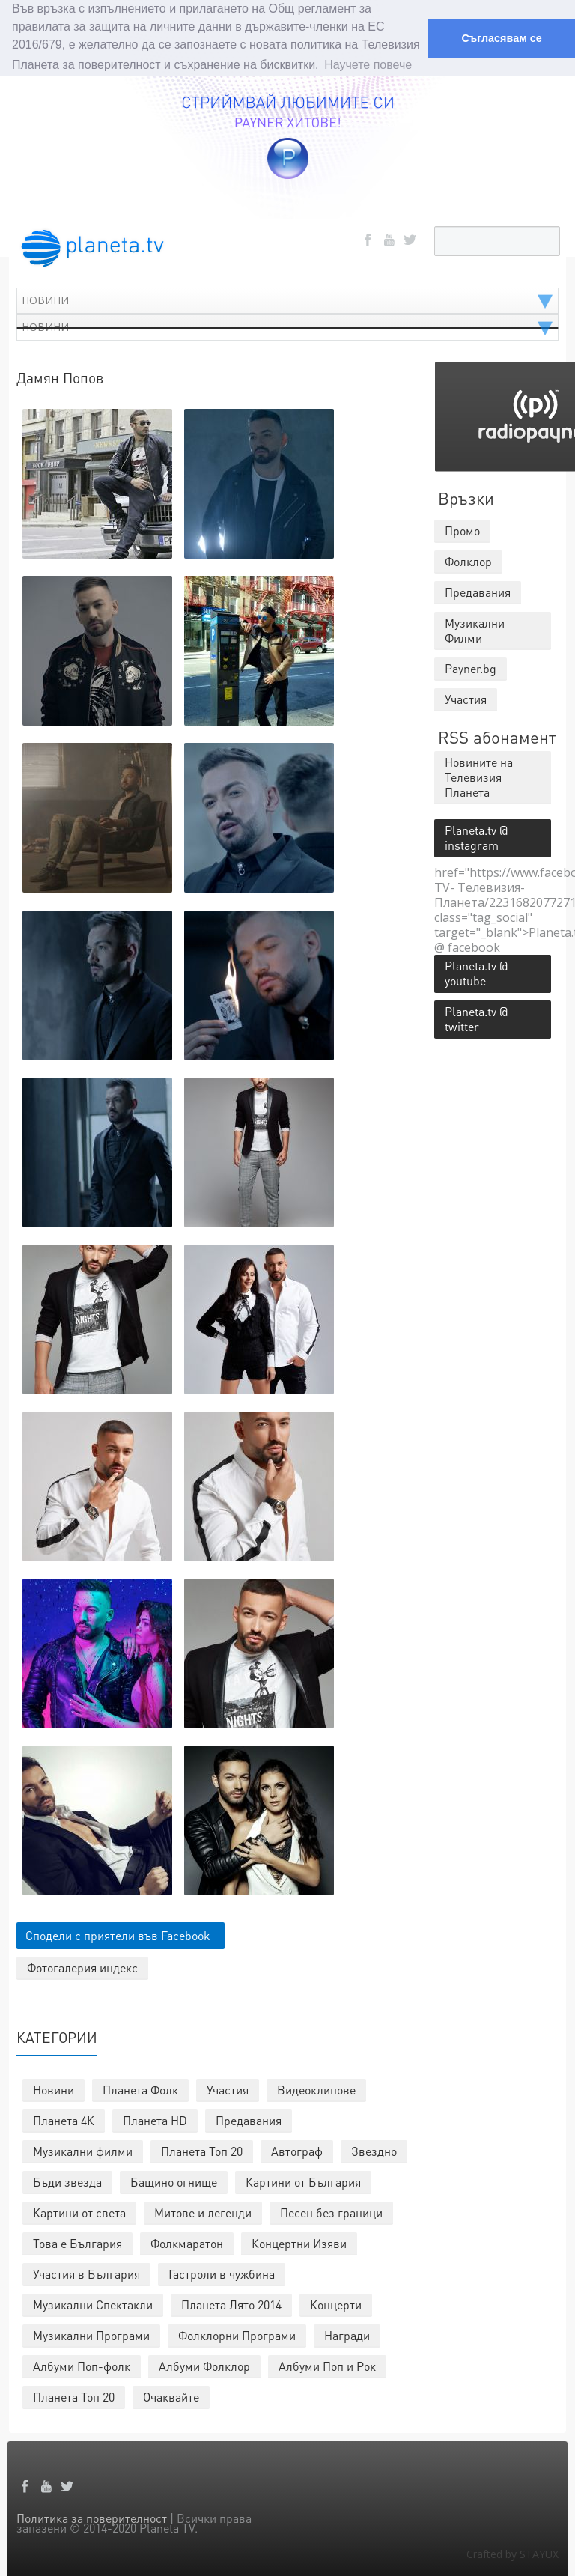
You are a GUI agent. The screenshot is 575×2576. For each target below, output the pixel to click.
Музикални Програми (91, 2334)
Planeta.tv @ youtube (476, 971)
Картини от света (79, 2211)
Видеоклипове (316, 2088)
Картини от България (303, 2180)
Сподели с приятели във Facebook (117, 1934)
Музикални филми (83, 2149)
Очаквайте (171, 2395)
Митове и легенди (203, 2211)
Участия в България (86, 2272)
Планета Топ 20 (202, 2149)
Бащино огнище (173, 2180)
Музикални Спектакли (93, 2303)
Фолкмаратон (186, 2242)
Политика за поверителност (91, 2516)
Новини (53, 2088)
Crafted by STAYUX (512, 2552)
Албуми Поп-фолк (81, 2364)
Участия (228, 2088)
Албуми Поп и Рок (327, 2364)
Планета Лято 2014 (231, 2303)
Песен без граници (331, 2211)
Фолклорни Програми (237, 2334)
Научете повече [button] (368, 64)
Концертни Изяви (299, 2242)
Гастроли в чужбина (221, 2272)
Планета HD (155, 2119)
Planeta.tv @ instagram (476, 836)
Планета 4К (63, 2119)
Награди (347, 2334)
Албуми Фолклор (204, 2364)
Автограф (297, 2149)
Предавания (249, 2119)
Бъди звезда (67, 2180)
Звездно (374, 2149)
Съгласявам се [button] (501, 38)
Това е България (77, 2242)
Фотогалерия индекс (82, 1966)
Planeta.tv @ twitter (476, 1017)
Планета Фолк (140, 2088)
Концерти (336, 2303)
